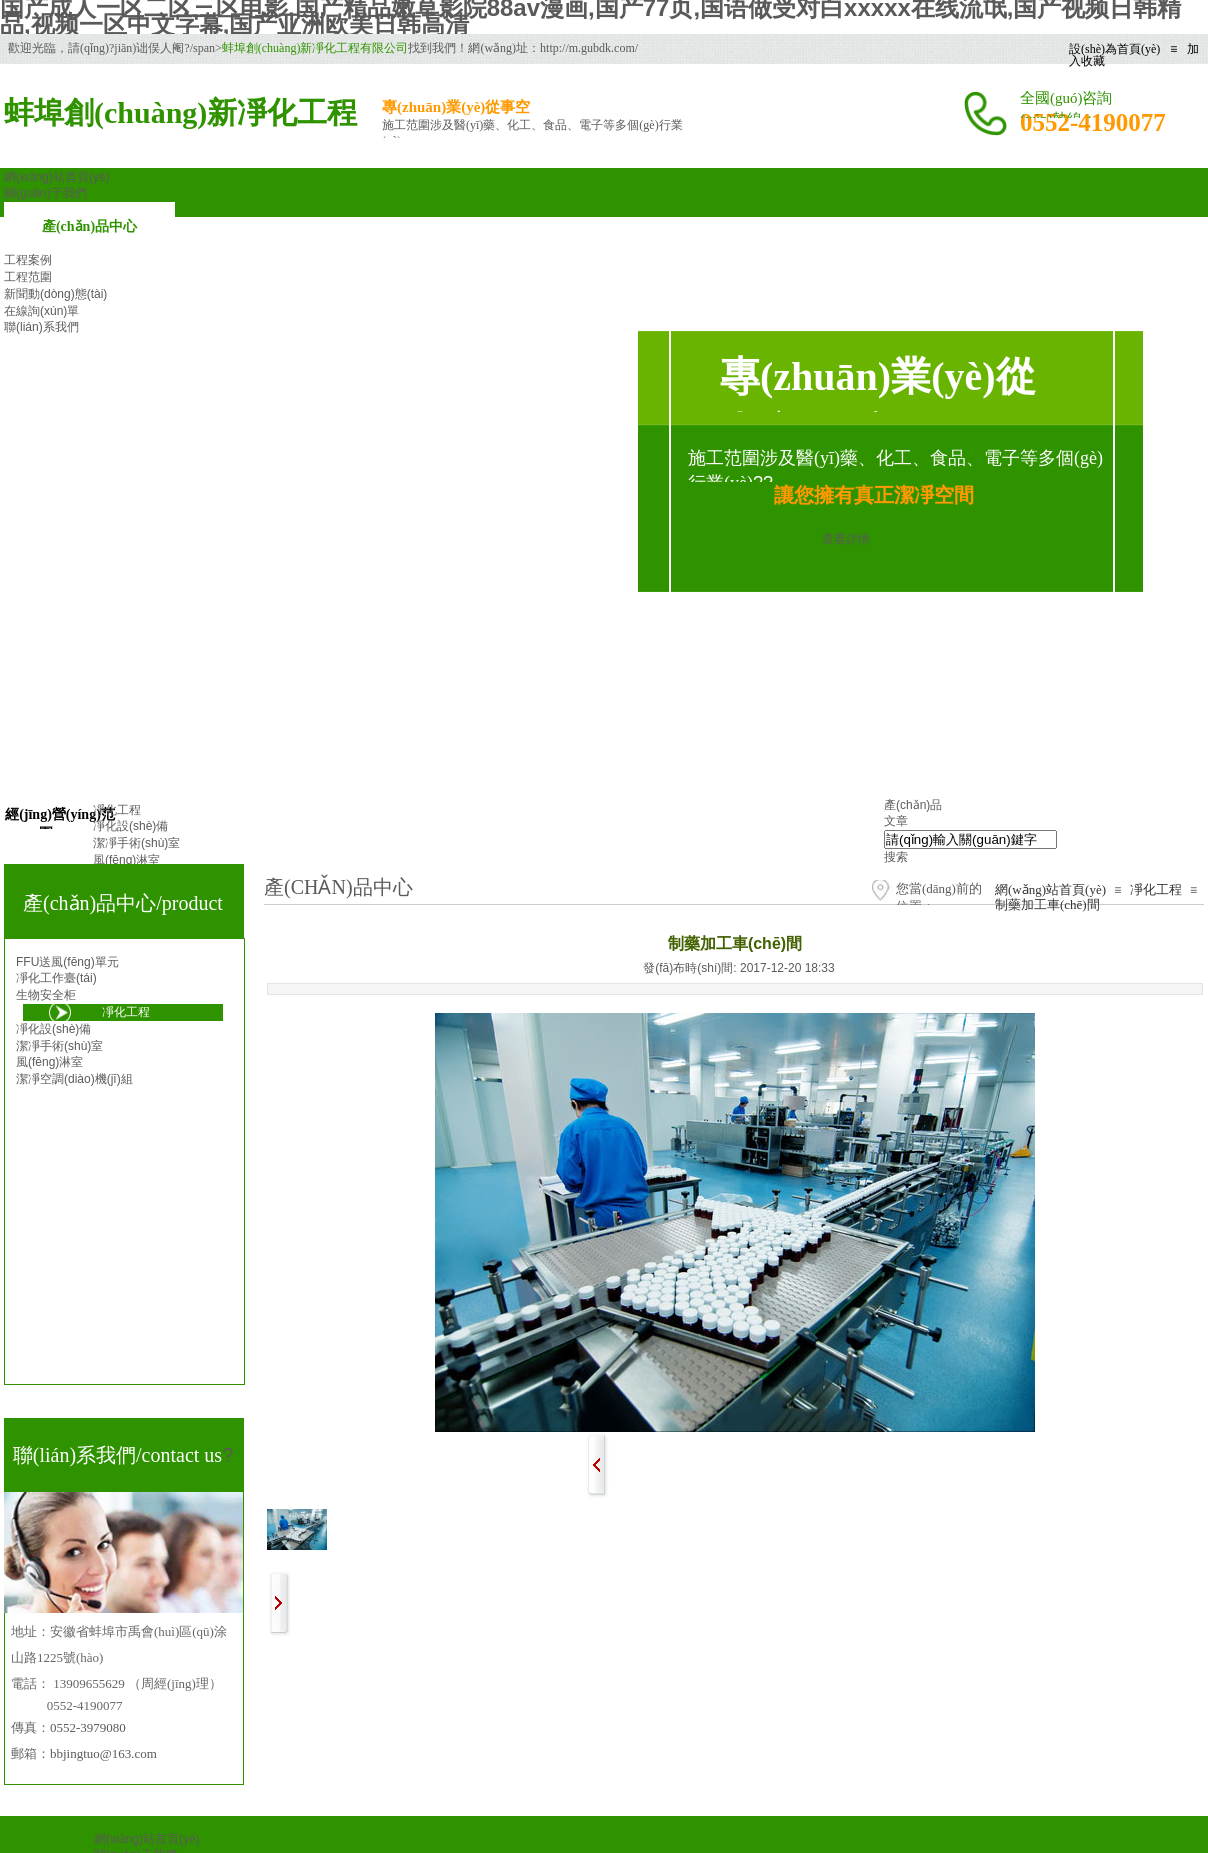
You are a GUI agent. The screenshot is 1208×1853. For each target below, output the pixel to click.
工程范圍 (28, 277)
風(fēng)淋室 (49, 1062)
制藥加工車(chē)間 (1047, 904)
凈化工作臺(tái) (56, 978)
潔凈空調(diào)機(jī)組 (74, 1079)
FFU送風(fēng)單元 (67, 962)
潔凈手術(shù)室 (59, 1046)
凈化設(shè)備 (53, 1029)
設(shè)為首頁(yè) (1114, 49)
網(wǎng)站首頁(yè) (1050, 889)
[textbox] (970, 839)
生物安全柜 (46, 995)
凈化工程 (1156, 889)
